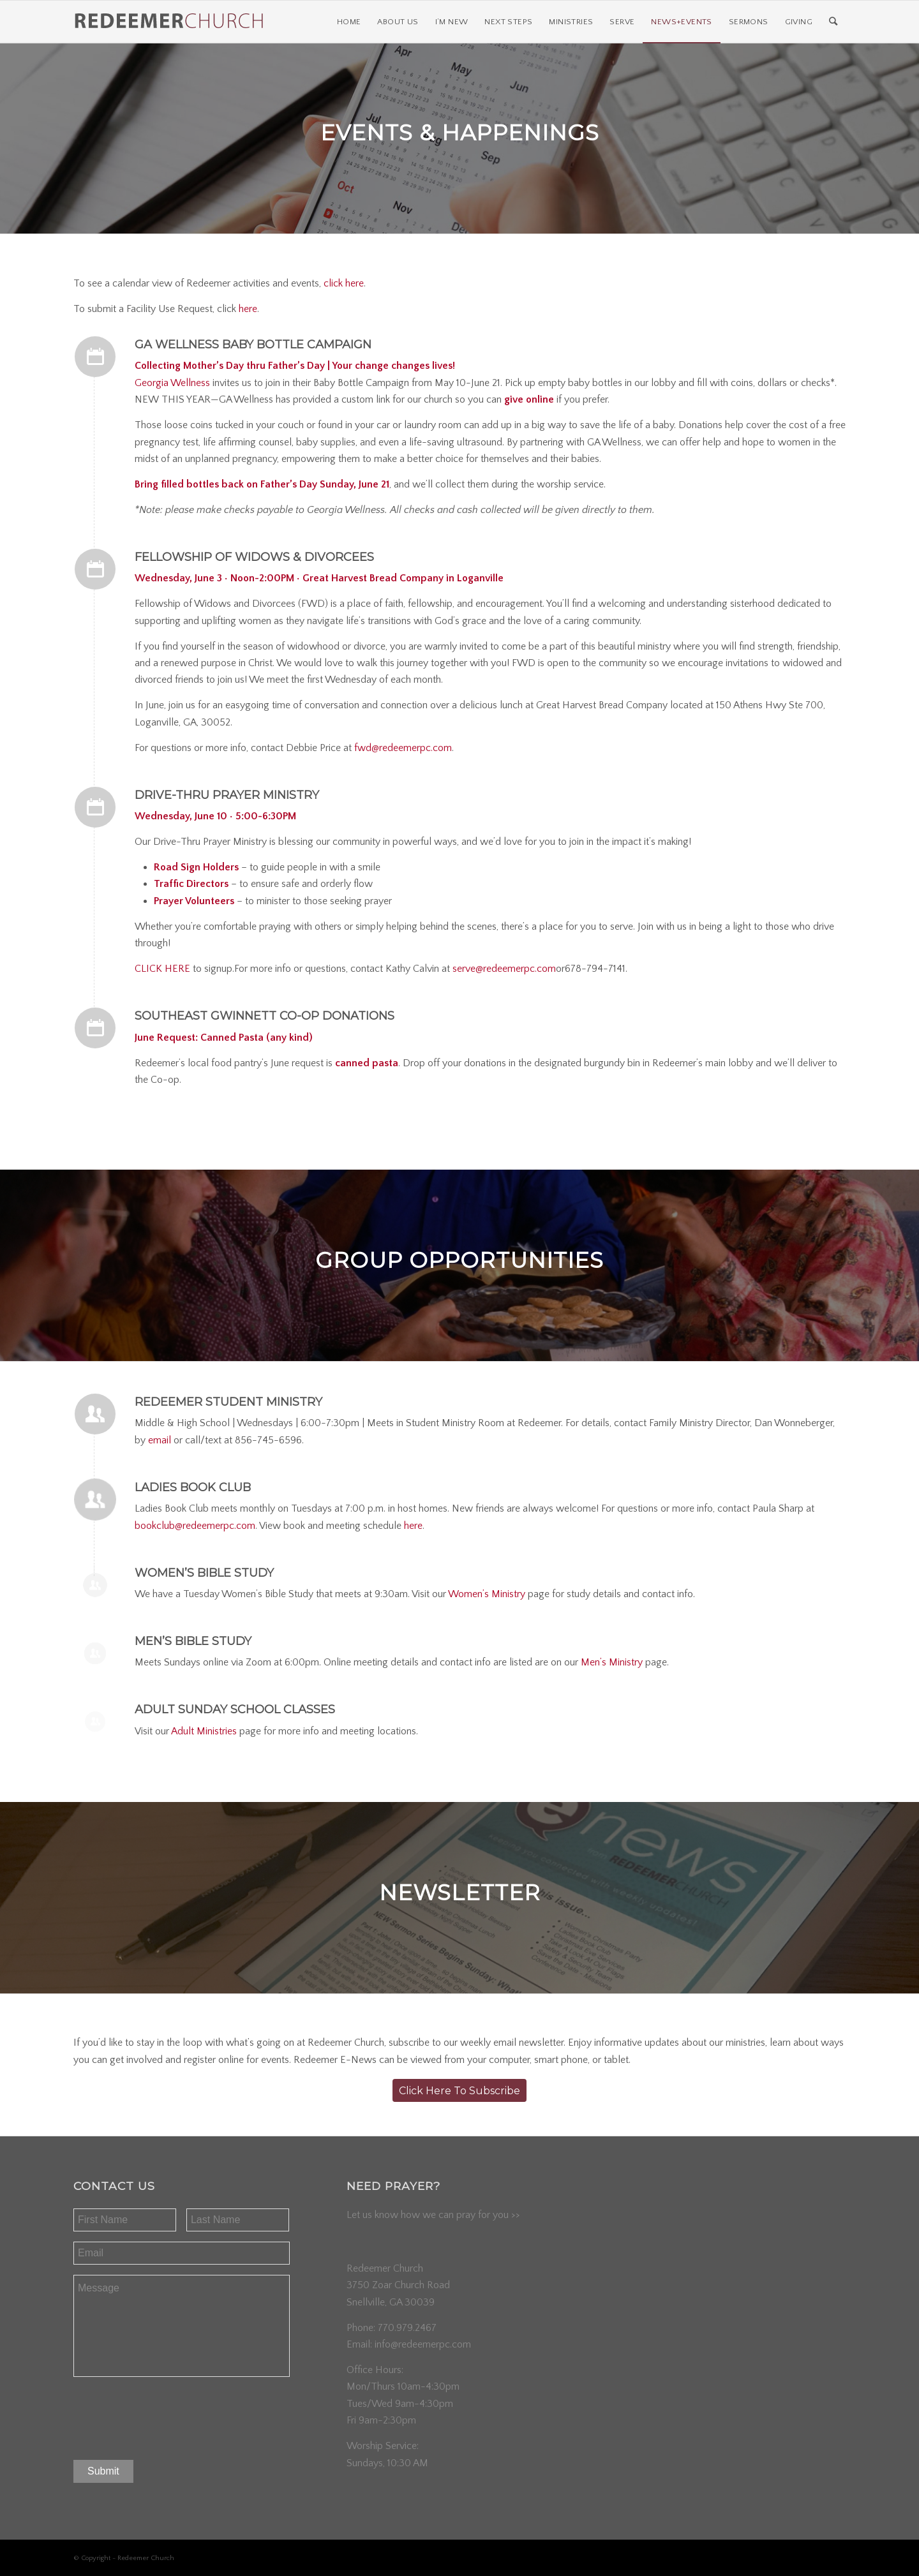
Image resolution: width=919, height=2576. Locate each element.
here (248, 309)
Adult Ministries (204, 1731)
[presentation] (170, 2414)
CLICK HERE (162, 968)
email (159, 1440)
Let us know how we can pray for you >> (433, 2215)
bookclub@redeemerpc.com (195, 1525)
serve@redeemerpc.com (504, 968)
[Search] (833, 22)
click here (344, 283)
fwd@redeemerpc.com (403, 748)
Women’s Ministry (486, 1594)
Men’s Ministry (612, 1662)
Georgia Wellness (172, 383)
